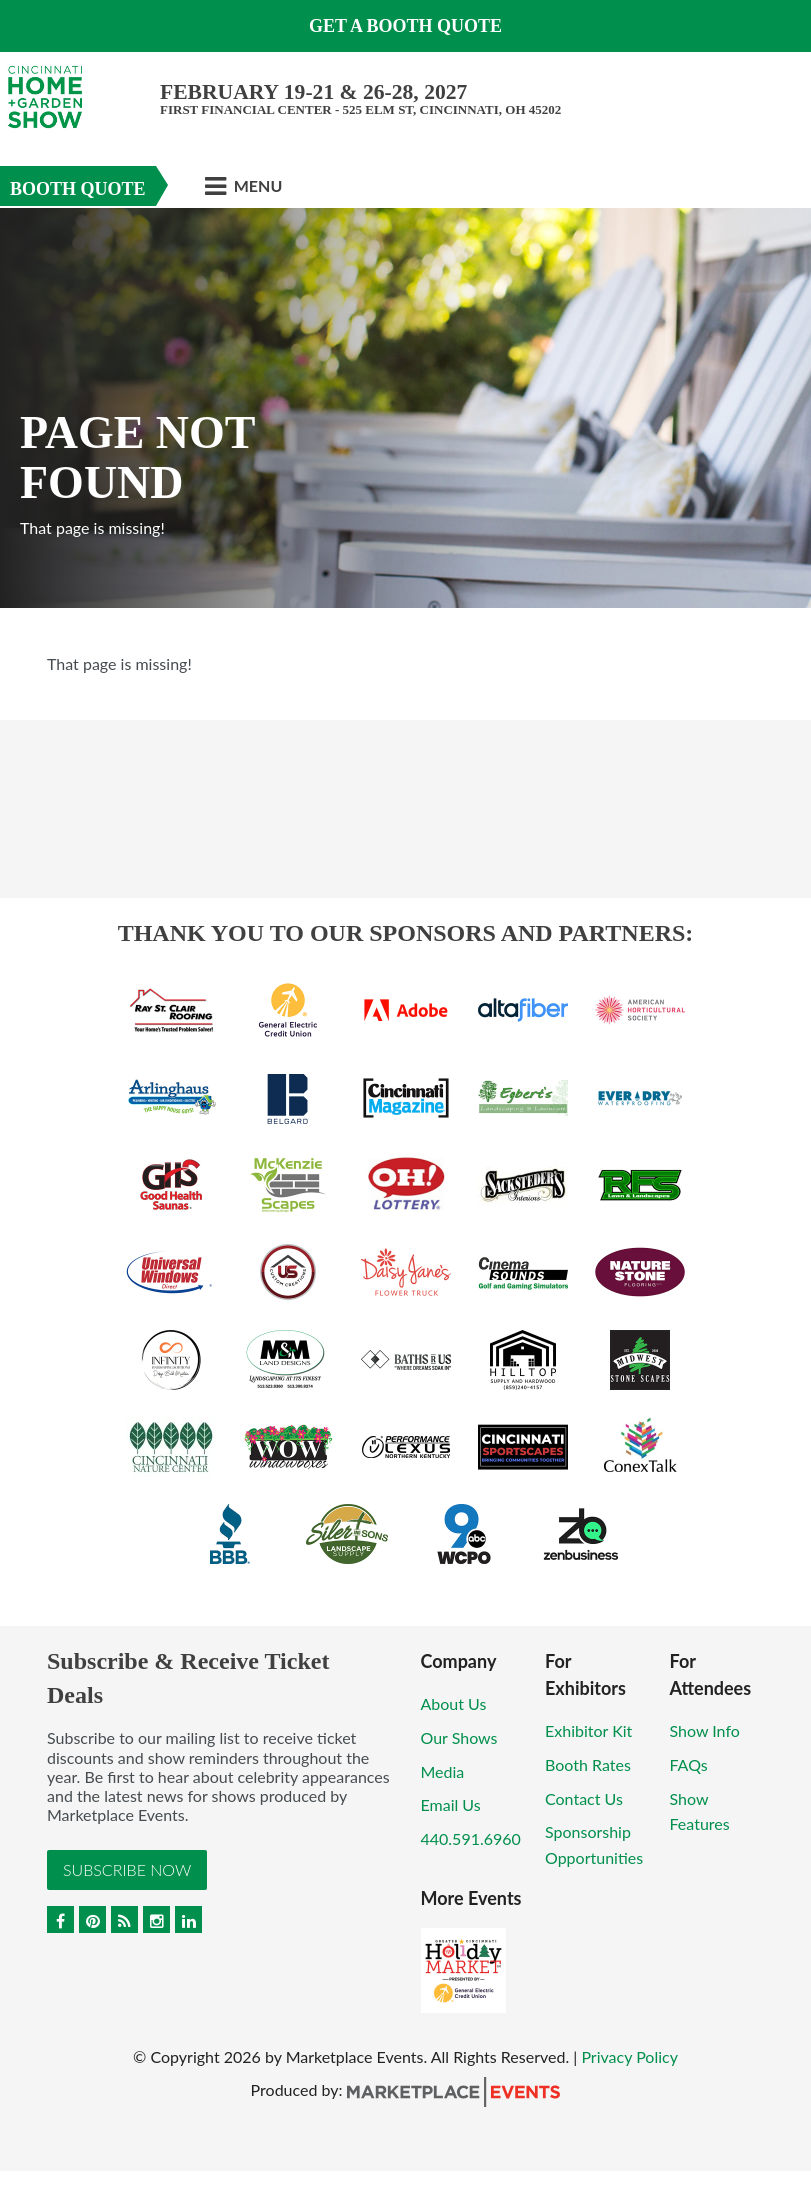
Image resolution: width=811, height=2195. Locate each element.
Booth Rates (588, 1764)
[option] (405, 408)
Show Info (705, 1730)
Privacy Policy (629, 2056)
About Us (454, 1703)
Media (443, 1771)
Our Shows (459, 1737)
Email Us (451, 1804)
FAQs (689, 1764)
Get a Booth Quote (405, 26)
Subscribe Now (127, 1869)
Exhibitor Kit (588, 1730)
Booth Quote (78, 189)
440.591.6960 (471, 1838)
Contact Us (584, 1798)
